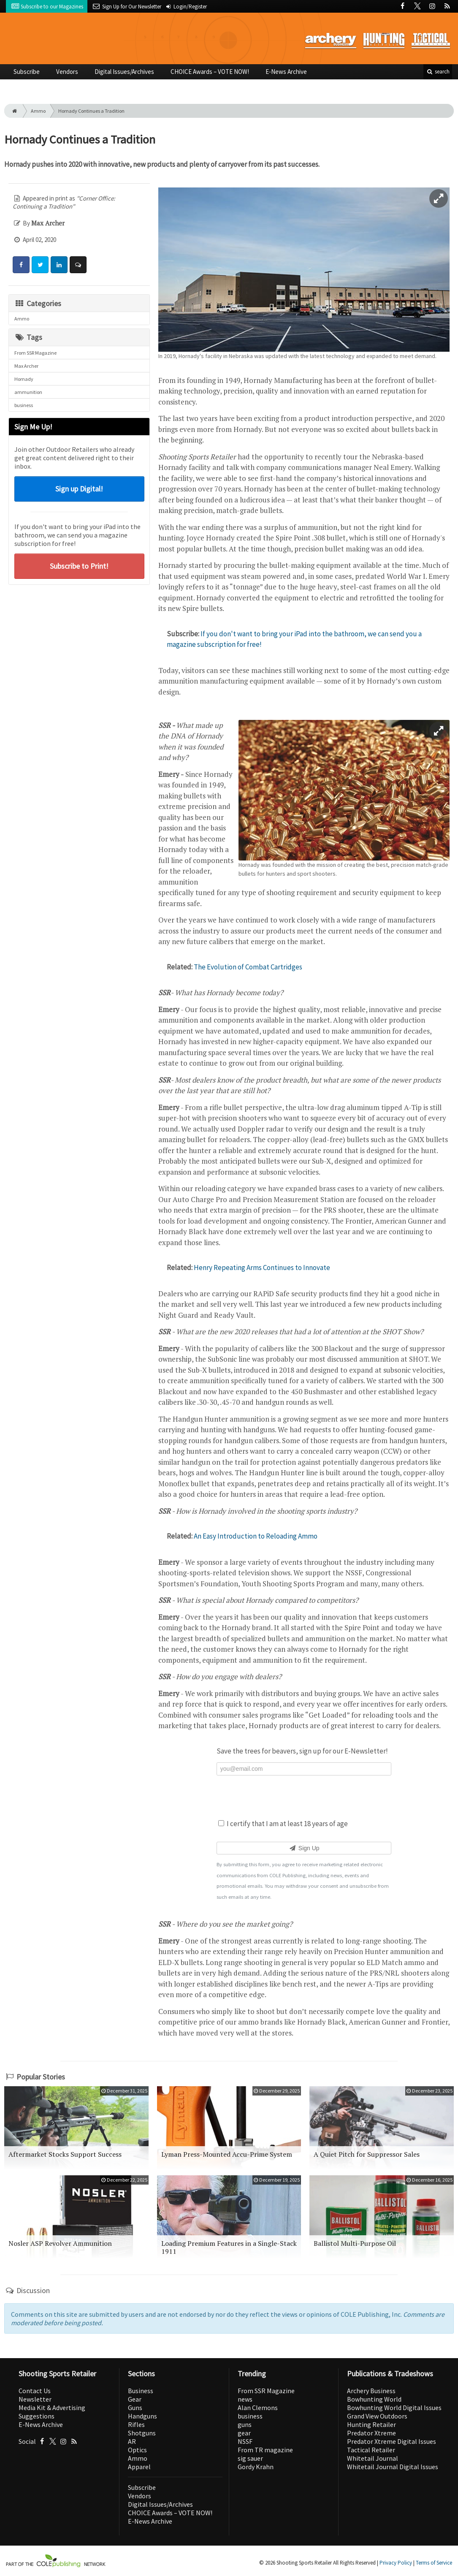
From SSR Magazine (35, 353)
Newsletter (35, 2399)
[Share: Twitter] (40, 264)
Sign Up (303, 1848)
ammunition (28, 392)
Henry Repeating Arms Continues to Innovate (262, 1267)
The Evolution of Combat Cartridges (248, 967)
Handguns (142, 2416)
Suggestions (36, 2416)
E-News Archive (286, 72)
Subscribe (27, 72)
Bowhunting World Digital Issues (394, 2407)
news (245, 2399)
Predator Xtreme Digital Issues (391, 2441)
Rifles (136, 2424)
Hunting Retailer (371, 2424)
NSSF (245, 2441)
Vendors (67, 72)
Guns (135, 2407)
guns (245, 2424)
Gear (134, 2399)
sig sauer (250, 2458)
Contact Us (35, 2390)
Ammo (38, 111)
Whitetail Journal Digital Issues (392, 2466)
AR (132, 2441)
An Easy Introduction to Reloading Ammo (255, 1536)
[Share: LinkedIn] (59, 264)
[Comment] (78, 264)
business (23, 405)
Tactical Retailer (371, 2450)
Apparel (139, 2466)
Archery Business (371, 2390)
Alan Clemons (258, 2407)
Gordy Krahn (256, 2466)
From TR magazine (265, 2450)
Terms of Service (434, 2562)
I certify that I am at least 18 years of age (283, 1823)
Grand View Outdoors (377, 2416)
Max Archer (26, 366)
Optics (137, 2450)
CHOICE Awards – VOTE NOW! (210, 72)
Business (140, 2390)
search (438, 71)
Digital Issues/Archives (124, 72)
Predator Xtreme (371, 2433)
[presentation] (304, 1796)
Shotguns (142, 2433)
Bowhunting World (374, 2399)
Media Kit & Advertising (52, 2407)
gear (244, 2433)
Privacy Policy (395, 2562)
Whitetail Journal (372, 2458)
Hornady (23, 379)
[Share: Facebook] (21, 264)
